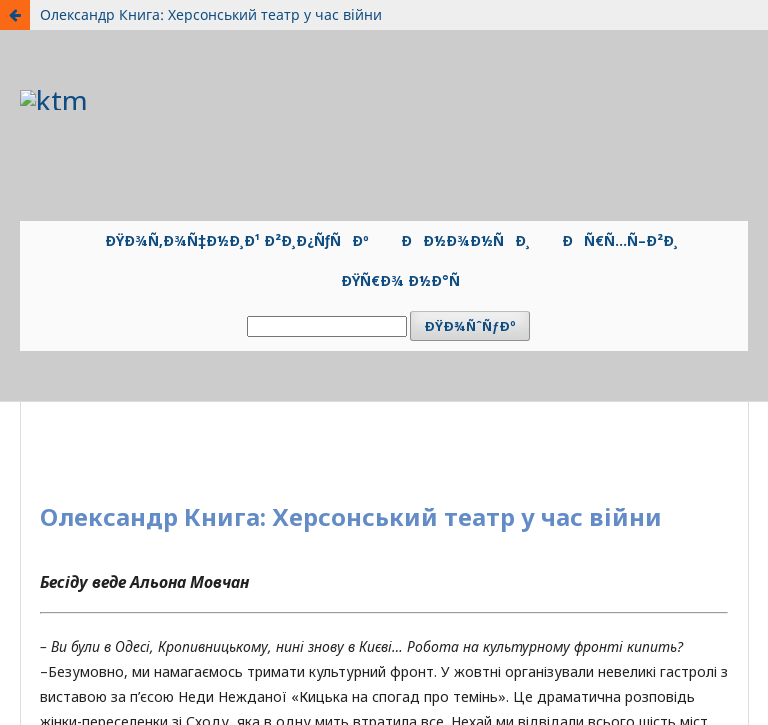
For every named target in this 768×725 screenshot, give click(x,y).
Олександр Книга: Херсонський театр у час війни (211, 14)
